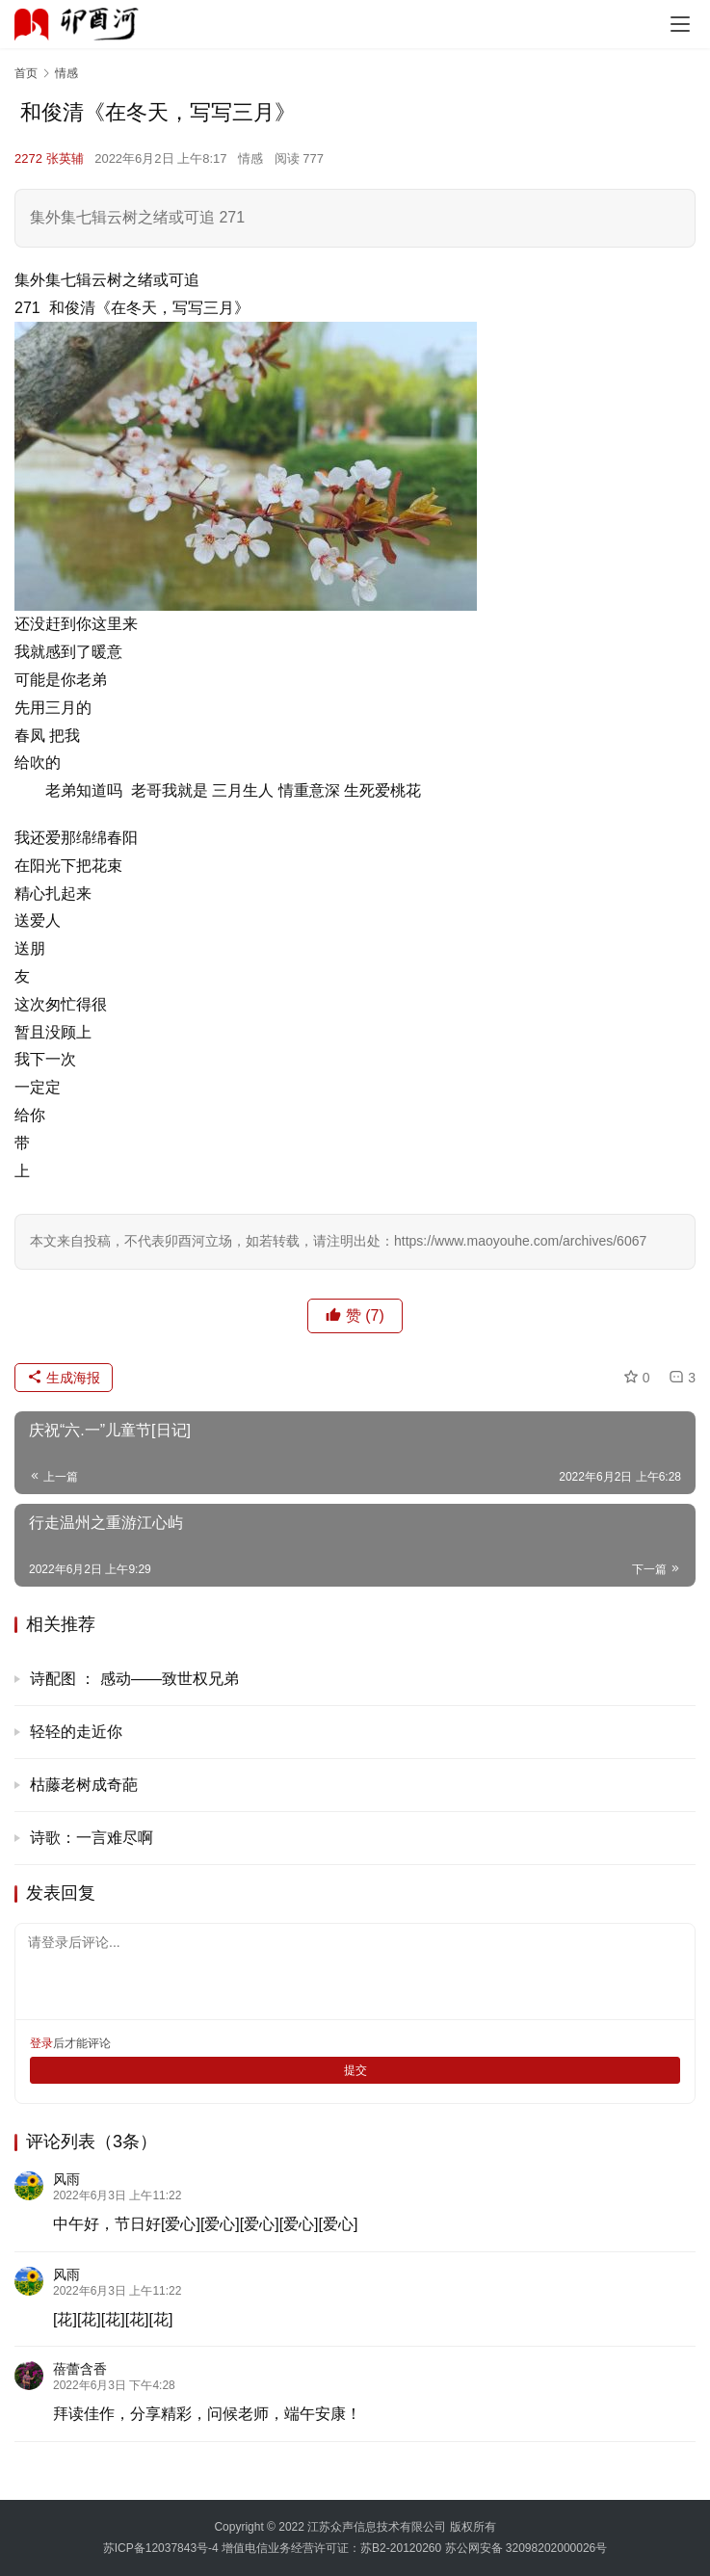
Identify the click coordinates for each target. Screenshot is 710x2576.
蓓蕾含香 (80, 2369)
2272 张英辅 (49, 158)
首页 (26, 73)
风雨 (66, 2179)
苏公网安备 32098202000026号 (526, 2548)
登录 (41, 2043)
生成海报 (63, 1377)
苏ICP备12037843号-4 (161, 2548)
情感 (250, 158)
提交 (355, 2070)
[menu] (680, 24)
